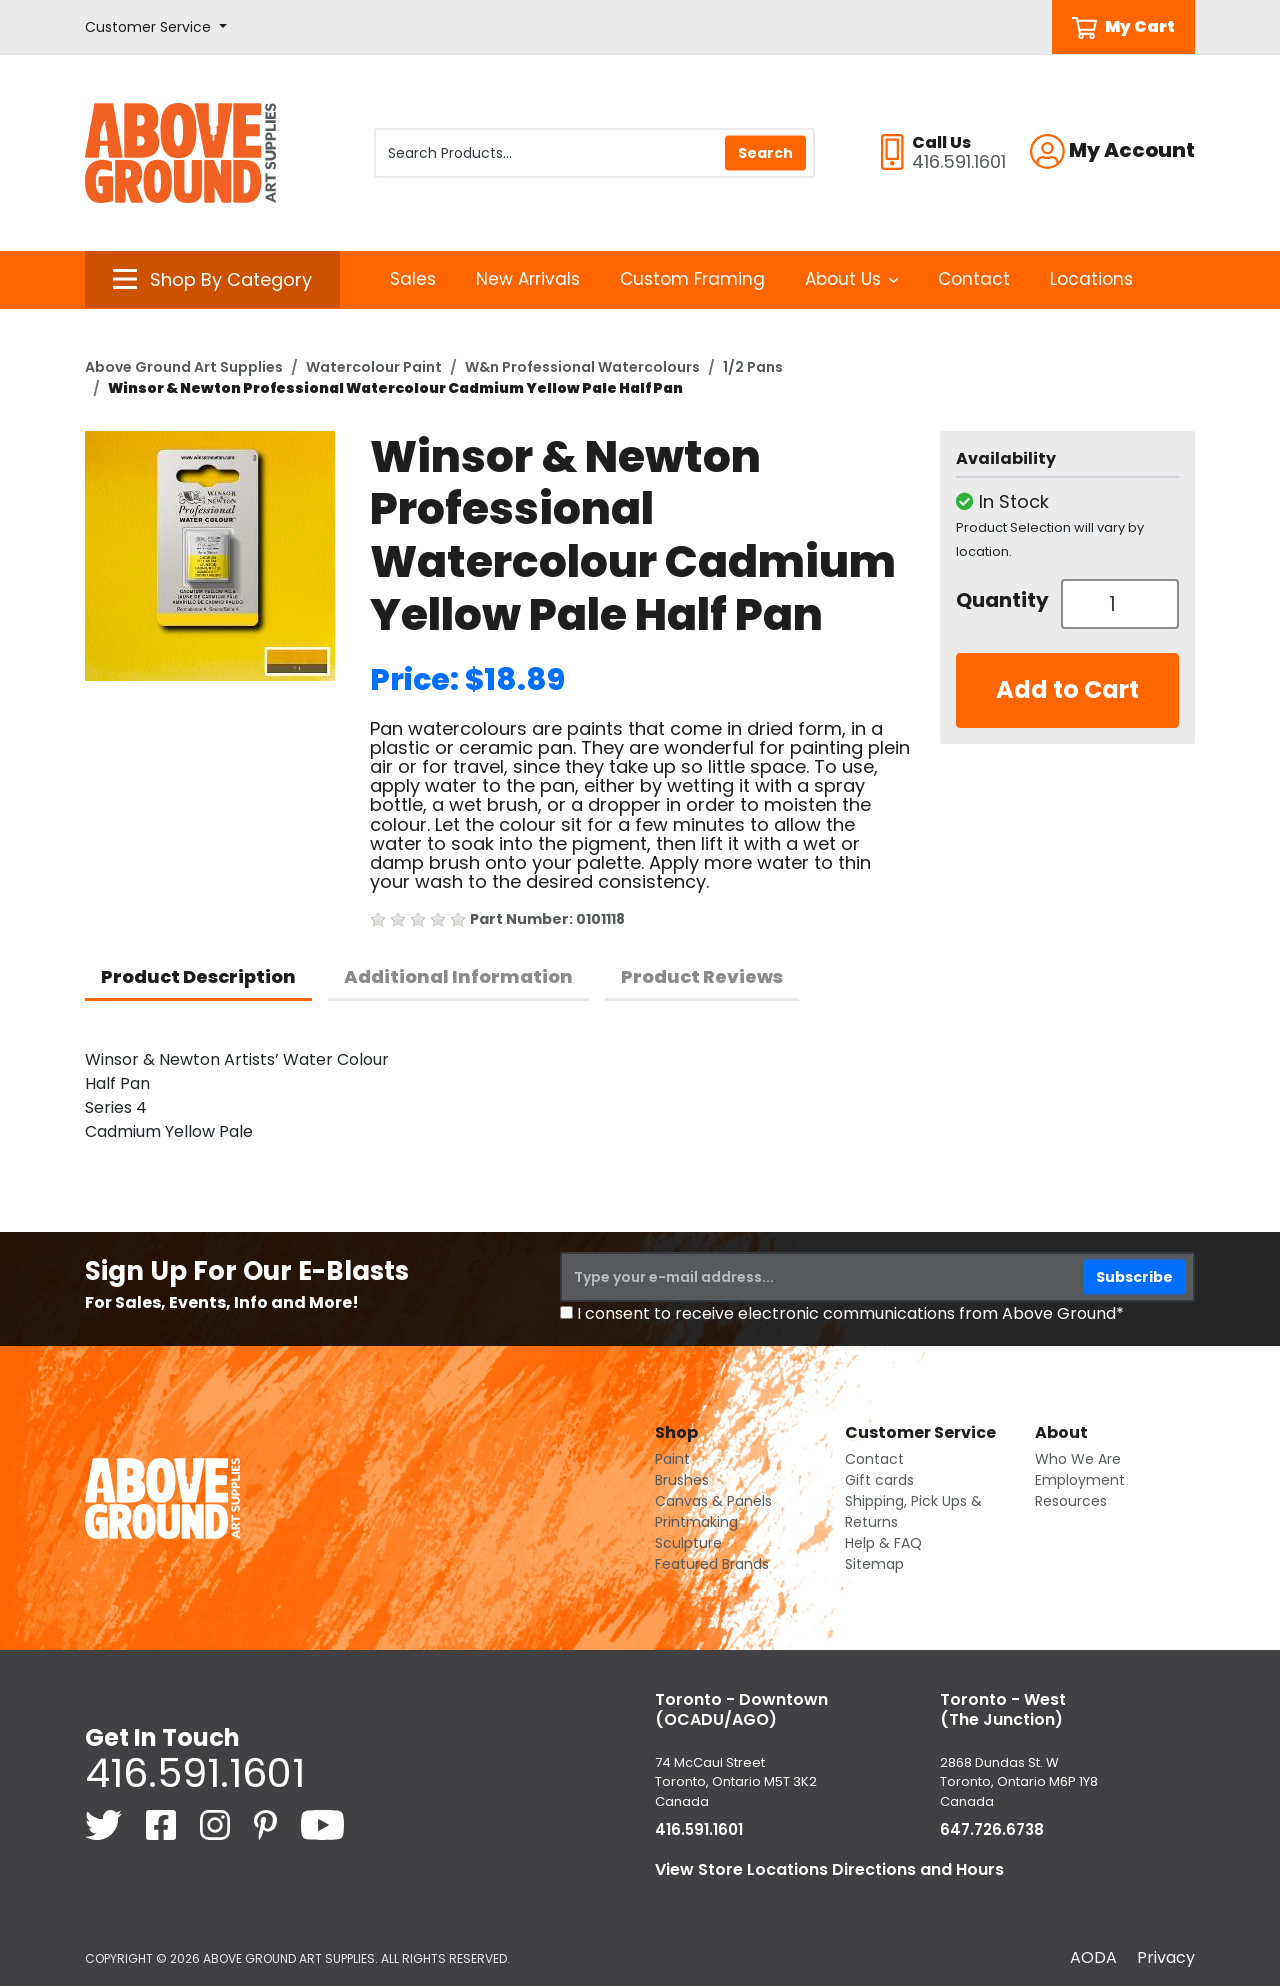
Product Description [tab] (198, 976)
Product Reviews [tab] (702, 976)
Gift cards (879, 1480)
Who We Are (1078, 1459)
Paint (672, 1459)
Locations (1091, 279)
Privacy (1166, 1957)
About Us (851, 279)
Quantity (1001, 600)
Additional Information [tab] (458, 976)
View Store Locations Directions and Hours (829, 1869)
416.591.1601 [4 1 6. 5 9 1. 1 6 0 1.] (195, 1773)
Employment (1080, 1480)
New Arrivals (528, 279)
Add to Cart (1067, 689)
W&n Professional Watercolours (582, 367)
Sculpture (688, 1543)
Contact (974, 279)
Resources (1071, 1501)
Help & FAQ (883, 1543)
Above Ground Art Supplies (184, 367)
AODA (1093, 1957)
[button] (156, 27)
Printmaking (696, 1522)
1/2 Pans (753, 367)
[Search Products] (594, 153)
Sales (413, 279)
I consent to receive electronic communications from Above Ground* (850, 1313)
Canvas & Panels (713, 1501)
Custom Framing (692, 279)
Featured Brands (712, 1564)
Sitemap (874, 1564)
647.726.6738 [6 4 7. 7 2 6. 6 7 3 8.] (992, 1829)
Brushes (682, 1480)
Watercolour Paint (374, 367)
